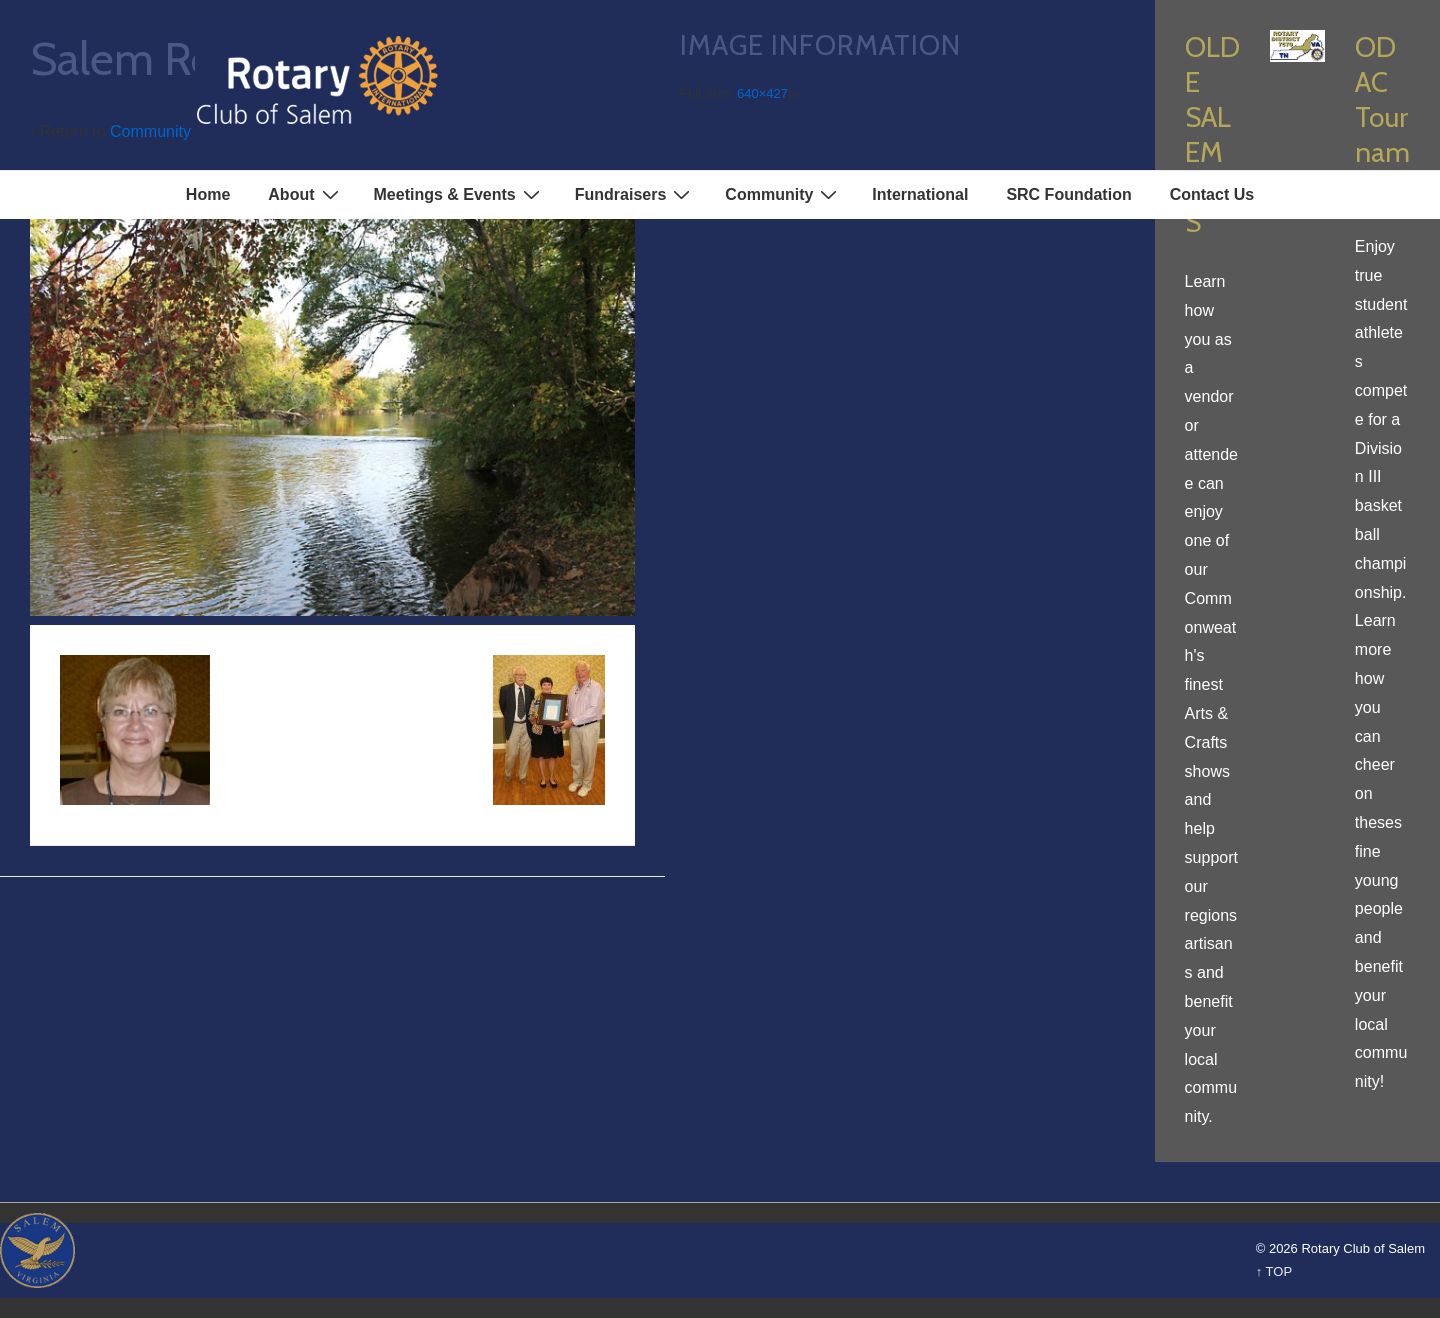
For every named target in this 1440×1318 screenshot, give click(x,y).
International (920, 194)
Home (208, 194)
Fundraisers (635, 194)
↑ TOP (1274, 1271)
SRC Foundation (1068, 194)
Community (783, 194)
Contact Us (1212, 194)
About (305, 194)
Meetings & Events (459, 194)
